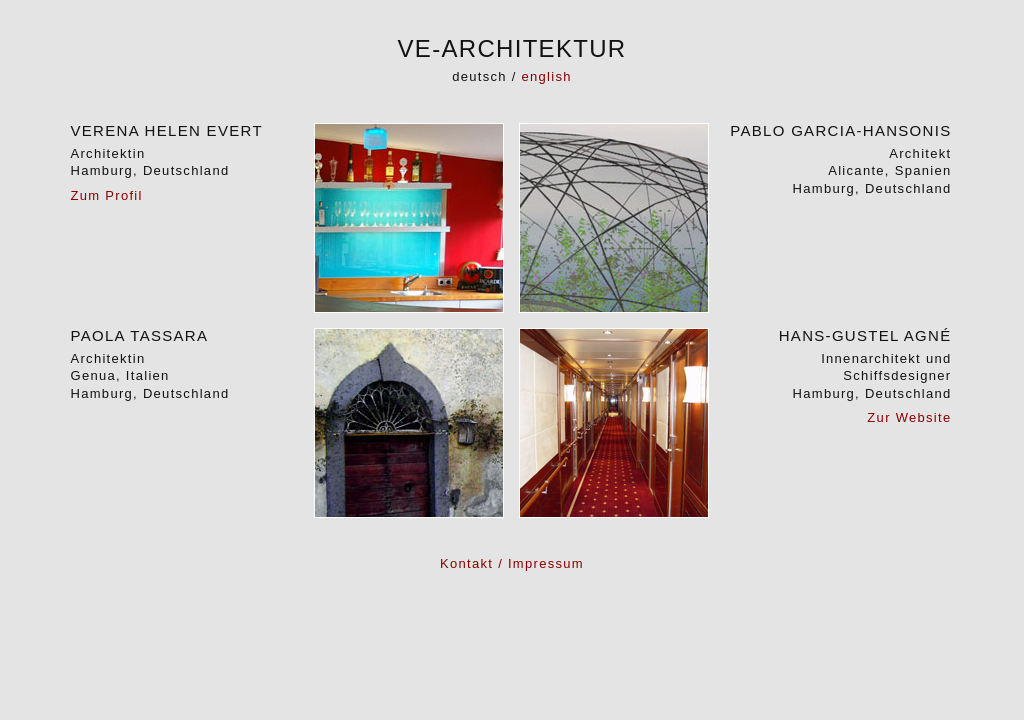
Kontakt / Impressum (512, 563)
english (547, 76)
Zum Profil (107, 195)
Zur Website (909, 417)
